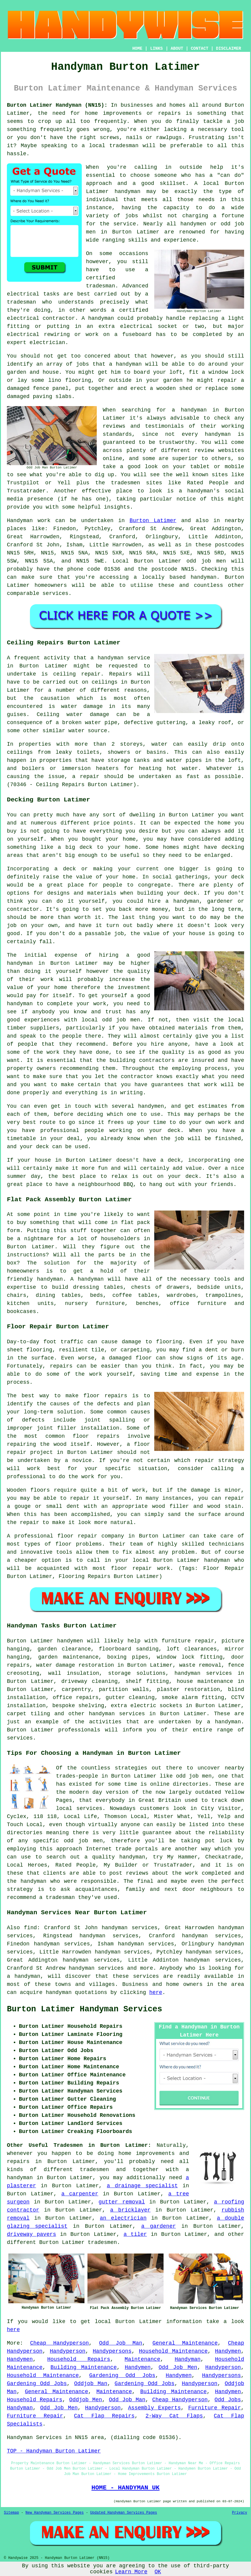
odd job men (206, 561)
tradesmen (102, 2242)
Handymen (228, 2351)
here (155, 1992)
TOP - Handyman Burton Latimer (54, 2451)
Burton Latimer (152, 521)
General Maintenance (185, 2343)
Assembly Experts (154, 2408)
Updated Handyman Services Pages (123, 2513)
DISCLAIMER (228, 48)
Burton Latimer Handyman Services (84, 2009)
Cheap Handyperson (59, 2343)
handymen (70, 1641)
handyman (127, 192)
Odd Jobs (227, 2400)
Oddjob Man (90, 2384)
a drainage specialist (142, 2186)
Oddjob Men (85, 2400)
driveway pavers (31, 2234)
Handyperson (67, 2351)
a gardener (158, 2226)
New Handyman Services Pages (54, 2513)
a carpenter (79, 2194)
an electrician (123, 2218)
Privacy (239, 2513)
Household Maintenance (173, 2351)
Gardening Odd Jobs (122, 2375)
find (30, 1928)
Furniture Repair (214, 2408)
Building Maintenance (84, 2367)
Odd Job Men (178, 2367)
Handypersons (112, 2351)
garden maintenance (68, 1657)
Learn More (131, 2572)
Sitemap (11, 2513)
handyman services (203, 1673)
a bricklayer (130, 2210)
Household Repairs (78, 2359)
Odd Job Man (120, 2343)
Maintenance (142, 2359)
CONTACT (199, 48)
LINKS (156, 48)
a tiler (135, 2234)
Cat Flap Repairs (104, 2416)
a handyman (224, 1722)
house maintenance (205, 1681)
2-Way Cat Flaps (174, 2416)
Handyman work (29, 521)
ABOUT (177, 48)
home (124, 2153)
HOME (137, 48)
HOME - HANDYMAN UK (125, 2487)
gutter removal (122, 2202)
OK (158, 2572)
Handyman (187, 2359)
